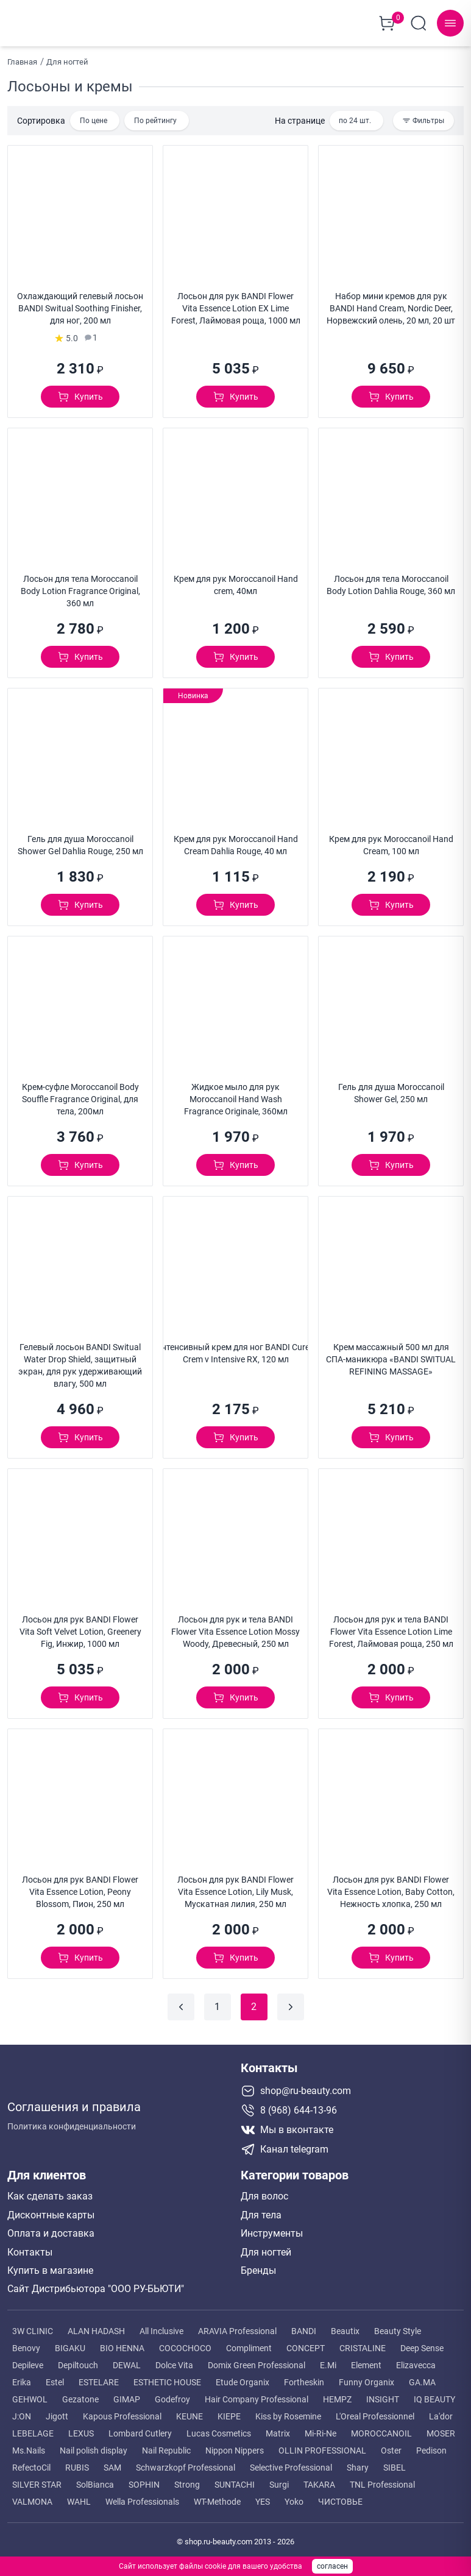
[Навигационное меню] (450, 20)
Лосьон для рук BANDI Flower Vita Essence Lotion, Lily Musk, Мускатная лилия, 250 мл (235, 1887)
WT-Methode (217, 2497)
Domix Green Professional (256, 2361)
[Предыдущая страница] (181, 2002)
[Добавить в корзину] (80, 392)
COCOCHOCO (185, 2344)
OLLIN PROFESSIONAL (322, 2446)
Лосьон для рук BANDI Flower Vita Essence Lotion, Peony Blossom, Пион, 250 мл (80, 1887)
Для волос (264, 2192)
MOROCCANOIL (381, 2429)
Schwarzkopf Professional (185, 2463)
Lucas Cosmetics (218, 2429)
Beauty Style (397, 2327)
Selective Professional (291, 2463)
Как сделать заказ (50, 2192)
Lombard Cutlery (140, 2429)
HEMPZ (337, 2395)
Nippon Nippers (234, 2446)
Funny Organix (366, 2378)
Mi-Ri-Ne (320, 2429)
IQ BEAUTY (434, 2395)
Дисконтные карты (50, 2211)
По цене (93, 116)
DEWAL (127, 2361)
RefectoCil (31, 2463)
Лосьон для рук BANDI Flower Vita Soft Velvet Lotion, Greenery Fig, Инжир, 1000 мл (80, 1627)
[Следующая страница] (290, 2002)
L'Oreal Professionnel (375, 2412)
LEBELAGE (33, 2429)
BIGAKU (70, 2344)
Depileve (27, 2361)
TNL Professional (382, 2480)
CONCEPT (305, 2344)
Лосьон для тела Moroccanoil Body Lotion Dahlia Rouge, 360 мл (391, 581)
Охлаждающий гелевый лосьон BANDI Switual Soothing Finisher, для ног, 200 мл (80, 304)
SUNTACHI (234, 2480)
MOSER (441, 2429)
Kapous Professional (122, 2412)
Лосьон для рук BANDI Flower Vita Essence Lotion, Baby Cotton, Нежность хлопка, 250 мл (391, 1887)
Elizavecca (416, 2361)
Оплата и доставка (50, 2229)
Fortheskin (304, 2378)
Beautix (345, 2327)
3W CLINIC (32, 2327)
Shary (358, 2463)
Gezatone (80, 2395)
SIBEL (394, 2463)
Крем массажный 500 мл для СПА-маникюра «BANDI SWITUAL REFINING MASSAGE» (391, 1355)
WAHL (79, 2497)
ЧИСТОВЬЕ (340, 2497)
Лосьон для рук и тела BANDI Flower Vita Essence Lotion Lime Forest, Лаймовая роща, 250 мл (391, 1627)
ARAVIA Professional (237, 2327)
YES (262, 2497)
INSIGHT (382, 2395)
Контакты (29, 2247)
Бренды (258, 2266)
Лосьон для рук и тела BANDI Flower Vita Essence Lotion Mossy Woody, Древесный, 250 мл (235, 1627)
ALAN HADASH (96, 2327)
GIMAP (126, 2395)
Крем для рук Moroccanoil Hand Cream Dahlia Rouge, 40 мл (236, 841)
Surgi (279, 2480)
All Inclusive (161, 2327)
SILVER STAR (37, 2480)
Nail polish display (93, 2446)
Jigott (57, 2412)
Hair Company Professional (256, 2395)
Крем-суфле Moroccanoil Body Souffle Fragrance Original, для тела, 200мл (80, 1095)
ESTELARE (99, 2378)
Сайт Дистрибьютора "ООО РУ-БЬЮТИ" (95, 2284)
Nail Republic (166, 2446)
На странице (300, 116)
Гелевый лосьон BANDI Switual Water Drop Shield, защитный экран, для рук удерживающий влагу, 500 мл (80, 1361)
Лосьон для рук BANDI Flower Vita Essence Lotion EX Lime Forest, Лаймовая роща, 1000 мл (235, 304)
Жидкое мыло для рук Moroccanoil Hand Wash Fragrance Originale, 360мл (236, 1095)
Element (366, 2361)
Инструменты (272, 2229)
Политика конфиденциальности (71, 2118)
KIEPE (229, 2412)
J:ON (21, 2412)
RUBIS (77, 2463)
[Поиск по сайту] (418, 21)
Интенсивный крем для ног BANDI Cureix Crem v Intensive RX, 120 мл (235, 1349)
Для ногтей (266, 2247)
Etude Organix (242, 2378)
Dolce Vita (174, 2361)
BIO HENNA (122, 2344)
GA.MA (422, 2378)
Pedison (431, 2446)
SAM (112, 2463)
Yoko (294, 2497)
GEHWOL (30, 2395)
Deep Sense (422, 2344)
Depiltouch (78, 2361)
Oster (391, 2446)
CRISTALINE (362, 2344)
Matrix (278, 2429)
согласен (332, 2566)
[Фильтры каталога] (423, 116)
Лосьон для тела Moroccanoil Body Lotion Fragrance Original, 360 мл (80, 587)
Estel (55, 2378)
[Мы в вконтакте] (352, 2125)
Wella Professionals (142, 2497)
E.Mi (328, 2361)
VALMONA (32, 2497)
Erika (21, 2378)
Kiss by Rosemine (288, 2412)
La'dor (441, 2412)
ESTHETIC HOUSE (167, 2378)
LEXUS (81, 2429)
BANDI (303, 2327)
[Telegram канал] (352, 2145)
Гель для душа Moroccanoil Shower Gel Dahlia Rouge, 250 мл (80, 841)
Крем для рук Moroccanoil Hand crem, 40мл (236, 581)
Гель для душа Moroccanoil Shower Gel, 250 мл (391, 1089)
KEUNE (189, 2412)
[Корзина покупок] (387, 21)
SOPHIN (144, 2480)
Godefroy (172, 2395)
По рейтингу (155, 116)
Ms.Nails (28, 2446)
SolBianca (95, 2480)
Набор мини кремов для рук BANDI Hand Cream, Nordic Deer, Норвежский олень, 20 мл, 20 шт (391, 304)
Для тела (261, 2211)
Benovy (26, 2344)
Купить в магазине (50, 2266)
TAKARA (319, 2480)
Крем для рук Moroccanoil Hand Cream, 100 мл (391, 841)
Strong (187, 2480)
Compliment (249, 2344)
